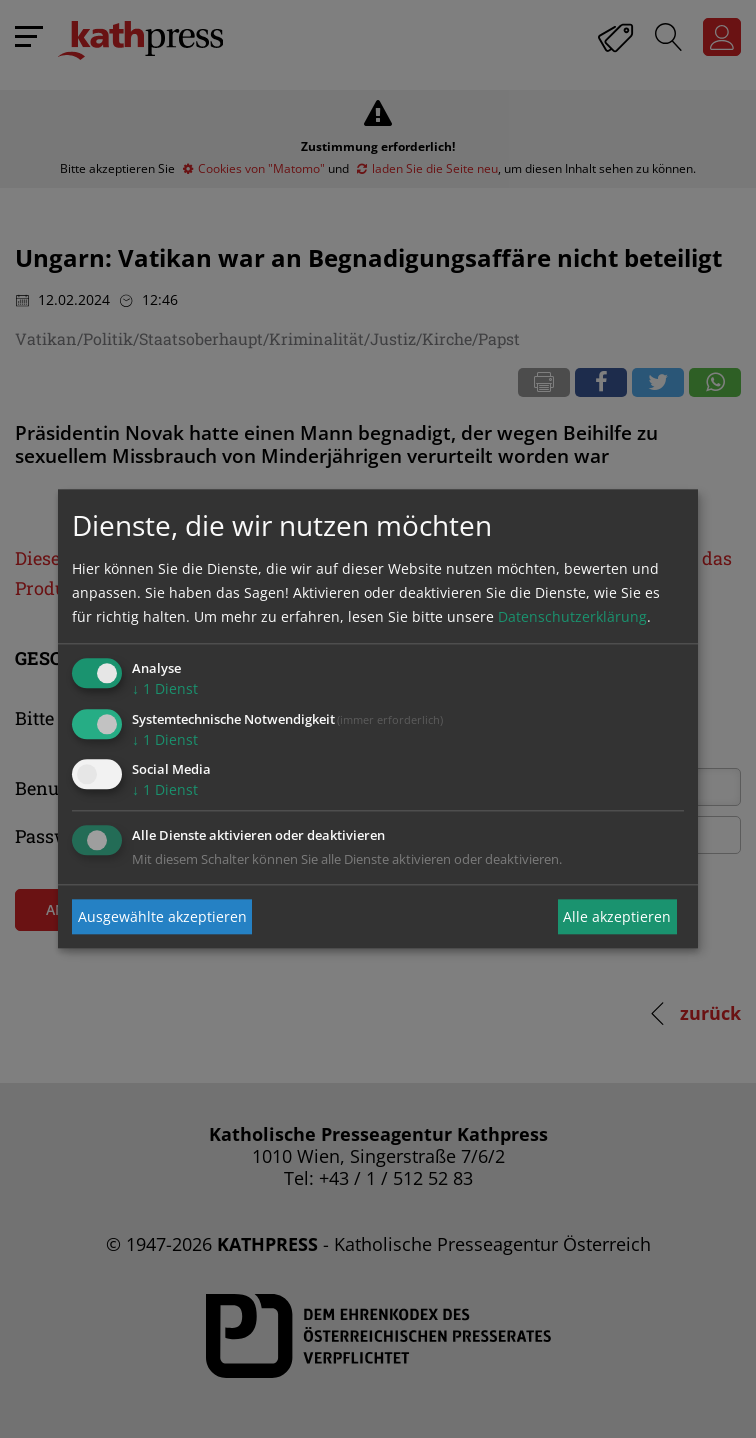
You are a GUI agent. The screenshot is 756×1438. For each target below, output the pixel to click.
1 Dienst (165, 688)
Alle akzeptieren (617, 916)
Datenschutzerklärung (572, 616)
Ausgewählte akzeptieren (162, 916)
